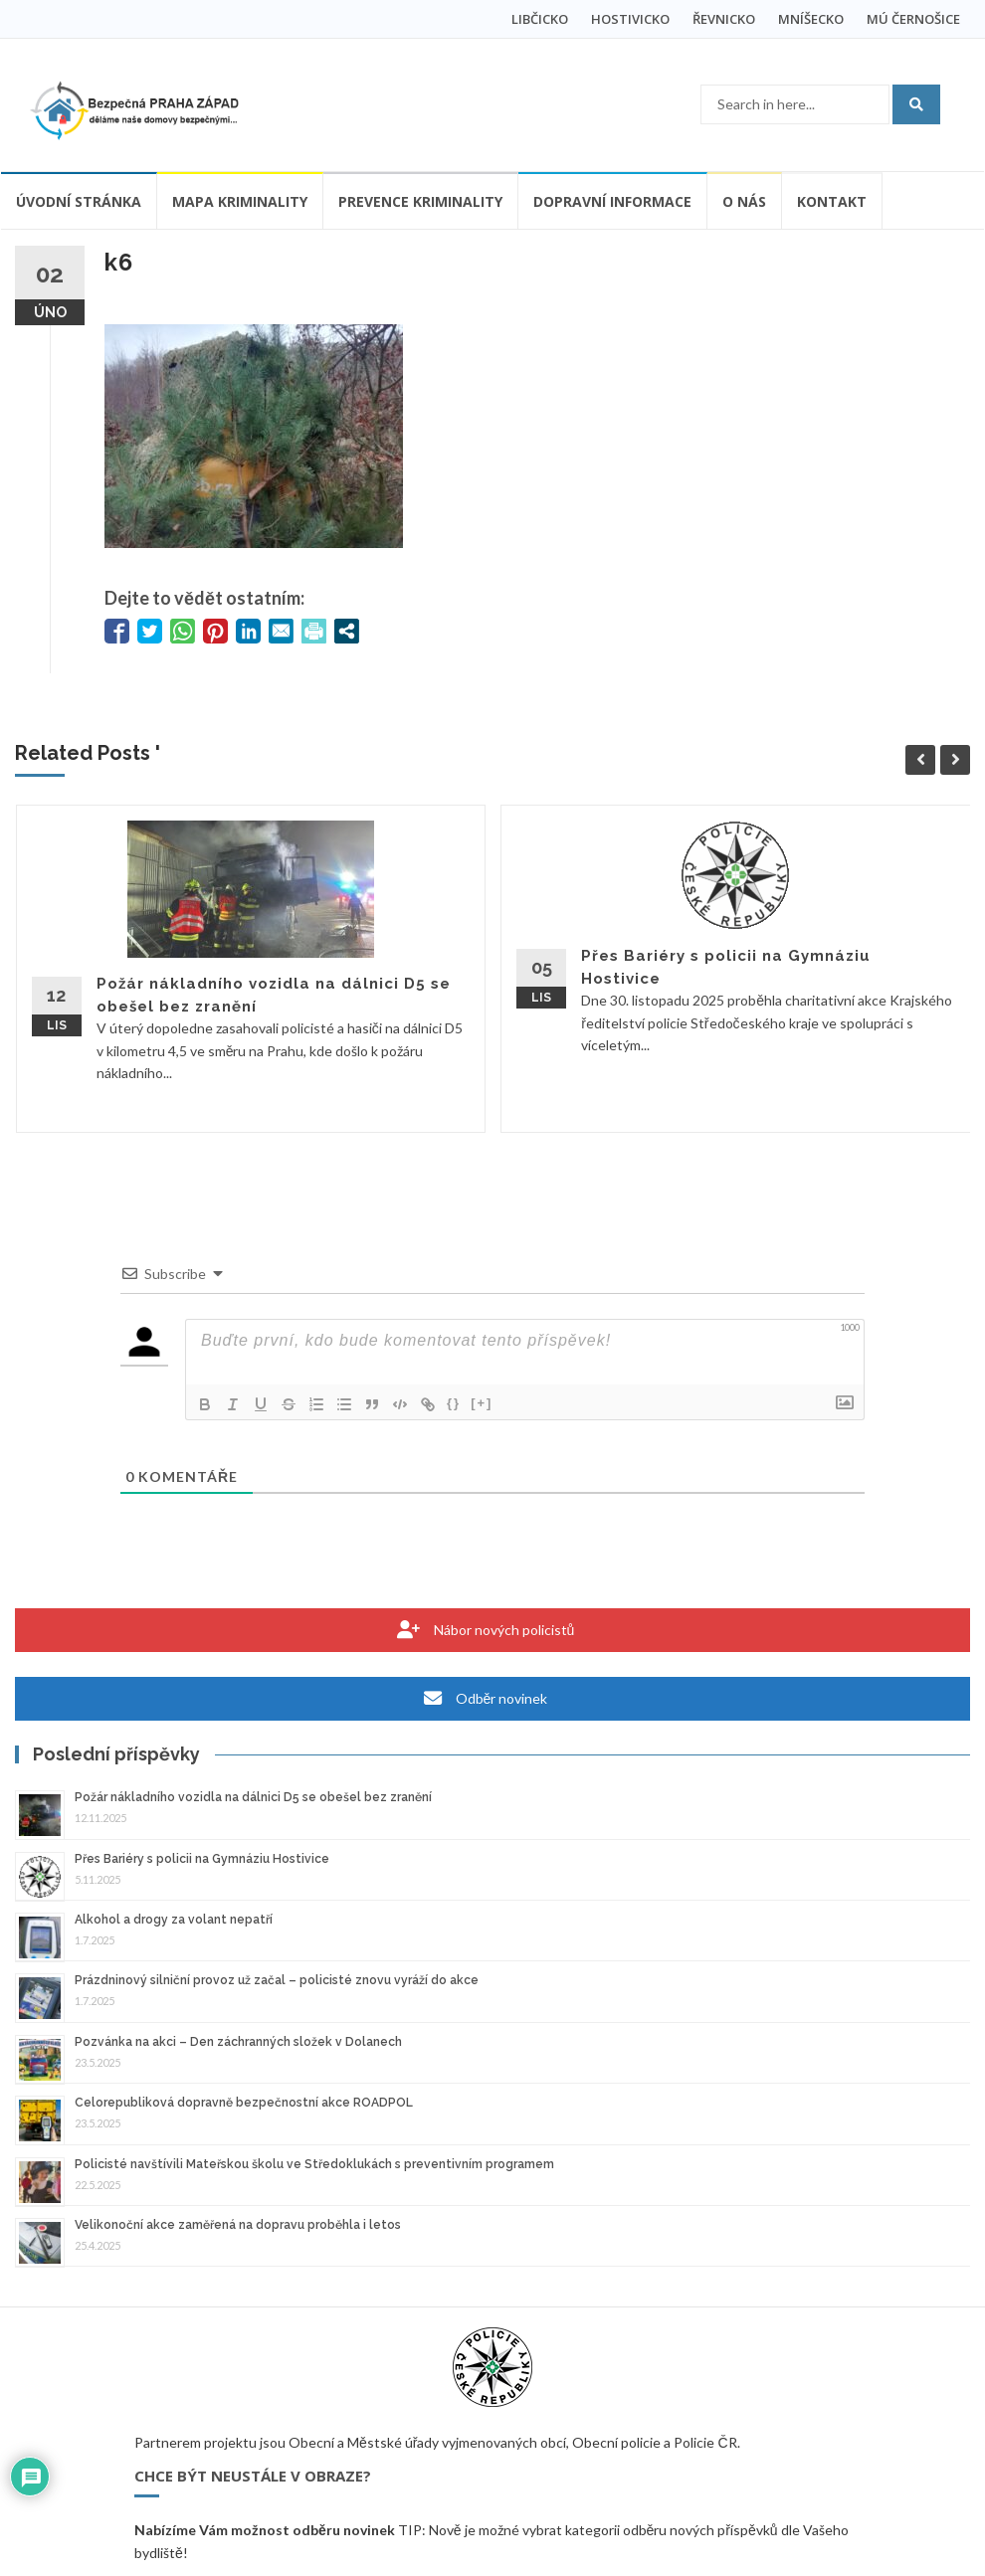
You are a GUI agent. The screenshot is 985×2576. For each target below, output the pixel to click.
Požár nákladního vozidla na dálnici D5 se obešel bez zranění (253, 1797)
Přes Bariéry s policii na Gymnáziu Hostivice (202, 1859)
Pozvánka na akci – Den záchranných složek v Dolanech (238, 2042)
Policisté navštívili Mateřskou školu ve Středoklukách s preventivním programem (314, 2164)
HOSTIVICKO (630, 19)
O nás (744, 201)
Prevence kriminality (420, 201)
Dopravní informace (612, 201)
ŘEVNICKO (723, 19)
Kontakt (832, 201)
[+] (481, 1402)
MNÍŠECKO (811, 19)
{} (454, 1402)
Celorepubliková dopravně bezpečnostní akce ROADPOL (244, 2103)
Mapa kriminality (239, 201)
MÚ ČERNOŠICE (913, 19)
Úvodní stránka (78, 201)
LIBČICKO (539, 19)
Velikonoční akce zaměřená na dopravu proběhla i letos (238, 2225)
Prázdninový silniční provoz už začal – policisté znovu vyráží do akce (277, 1980)
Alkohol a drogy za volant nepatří (174, 1920)
